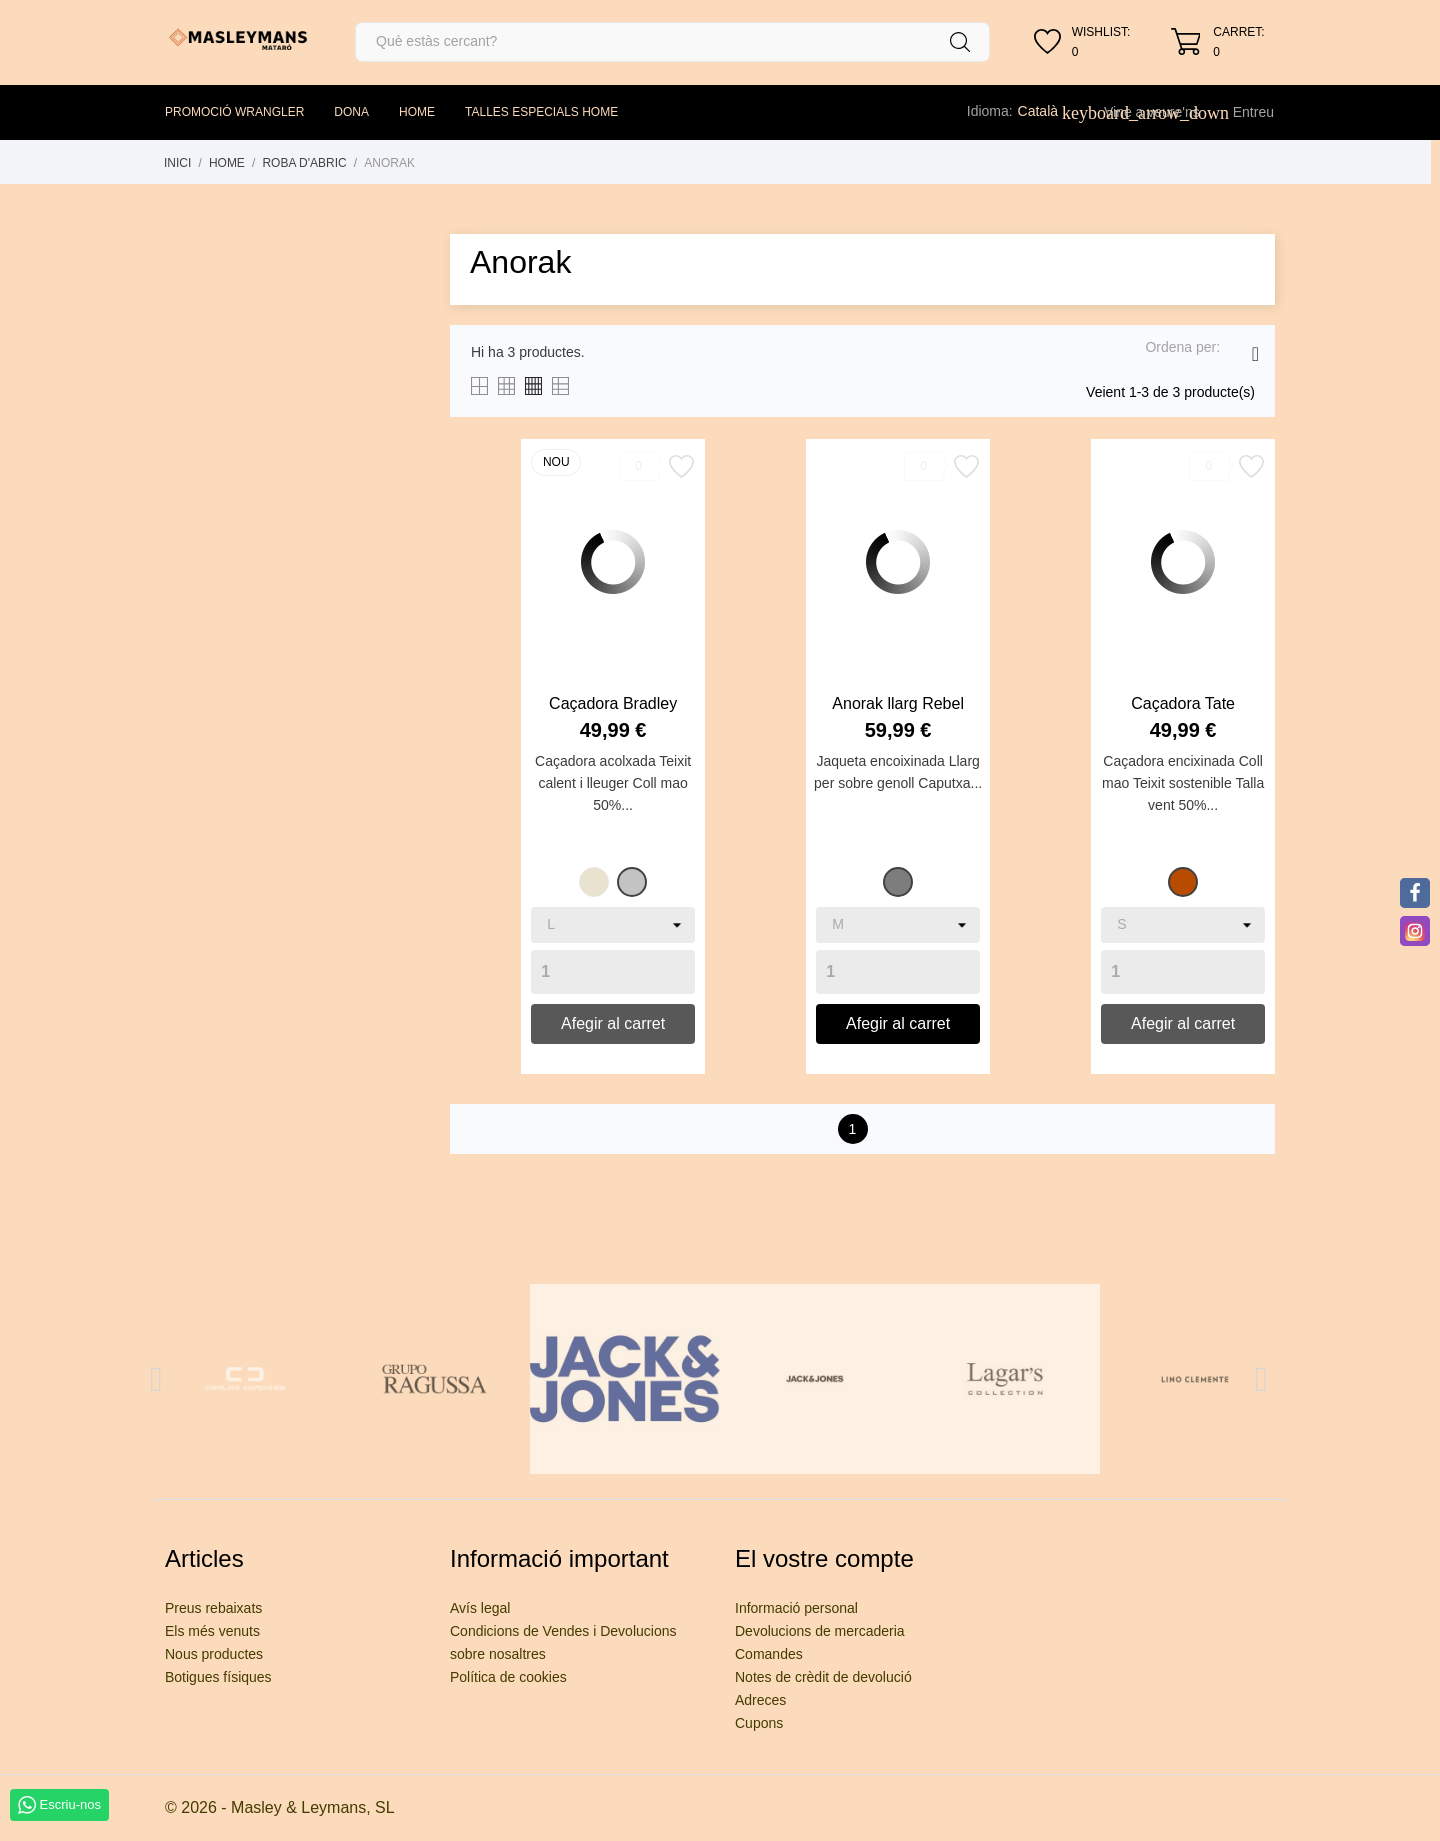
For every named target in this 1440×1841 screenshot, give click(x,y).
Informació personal (796, 1608)
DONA (351, 112)
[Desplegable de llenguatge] (1049, 111)
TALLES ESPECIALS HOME (541, 112)
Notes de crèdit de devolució (823, 1677)
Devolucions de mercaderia (820, 1631)
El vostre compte (824, 1558)
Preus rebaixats (213, 1608)
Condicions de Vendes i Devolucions (563, 1631)
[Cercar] (672, 42)
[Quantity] (613, 972)
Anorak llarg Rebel (898, 703)
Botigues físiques (218, 1677)
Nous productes (214, 1654)
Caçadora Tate (1183, 703)
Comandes (769, 1654)
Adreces (760, 1700)
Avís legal (480, 1608)
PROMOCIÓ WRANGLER (234, 112)
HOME (417, 112)
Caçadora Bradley (613, 703)
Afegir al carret (613, 1023)
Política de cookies (508, 1677)
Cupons (759, 1723)
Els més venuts (212, 1631)
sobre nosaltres (498, 1654)
